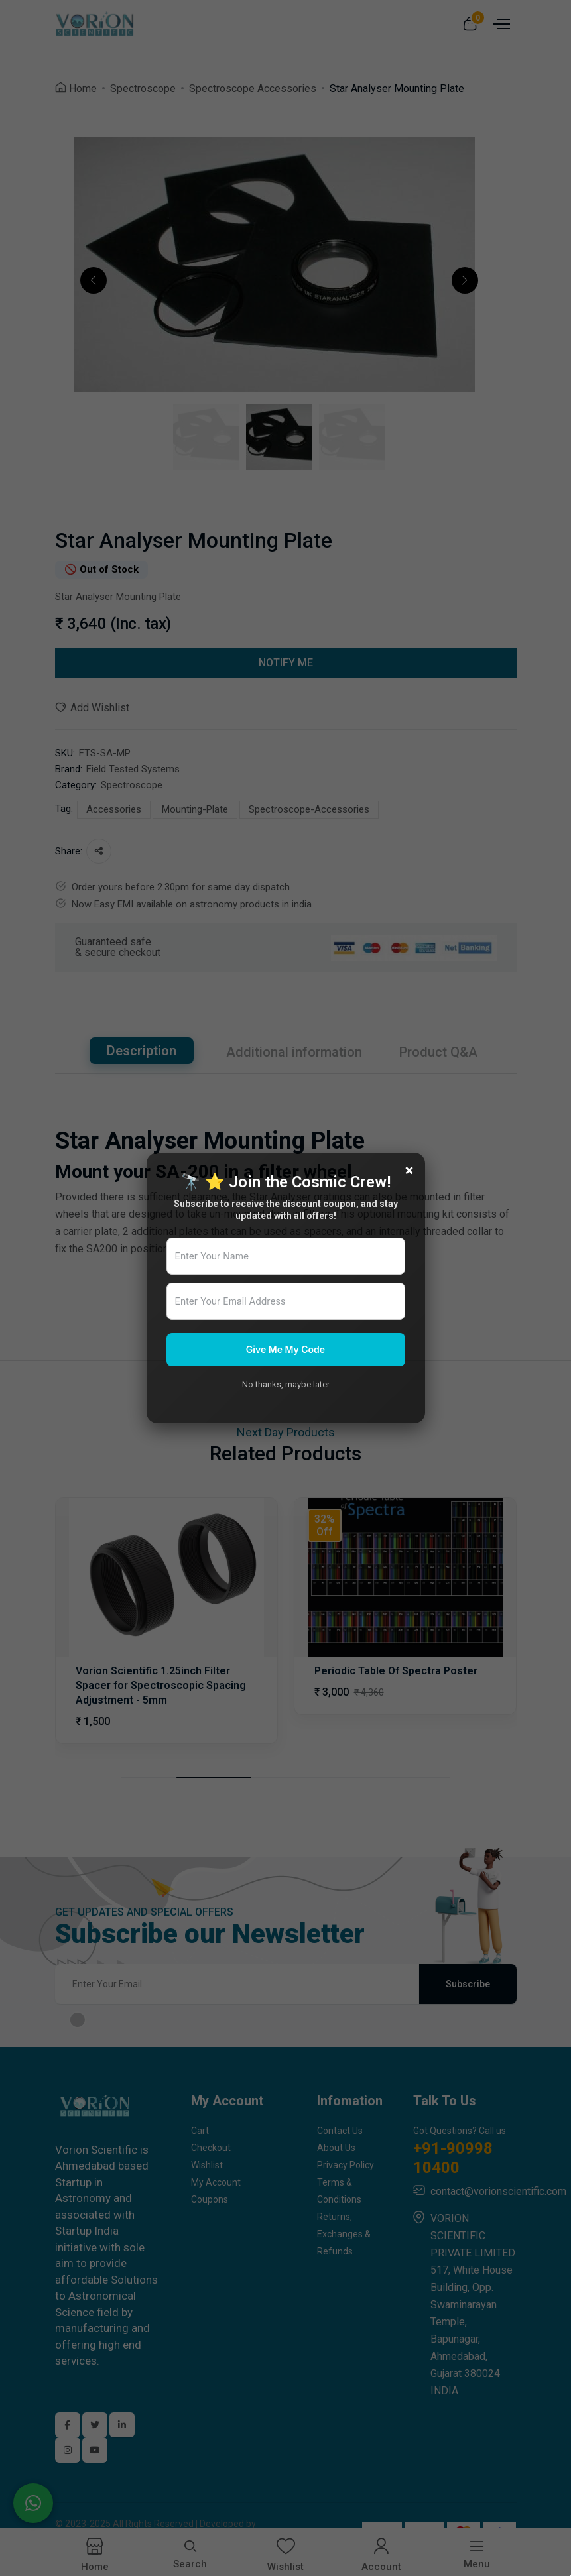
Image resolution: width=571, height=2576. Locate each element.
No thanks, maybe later (286, 1384)
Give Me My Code (285, 1349)
